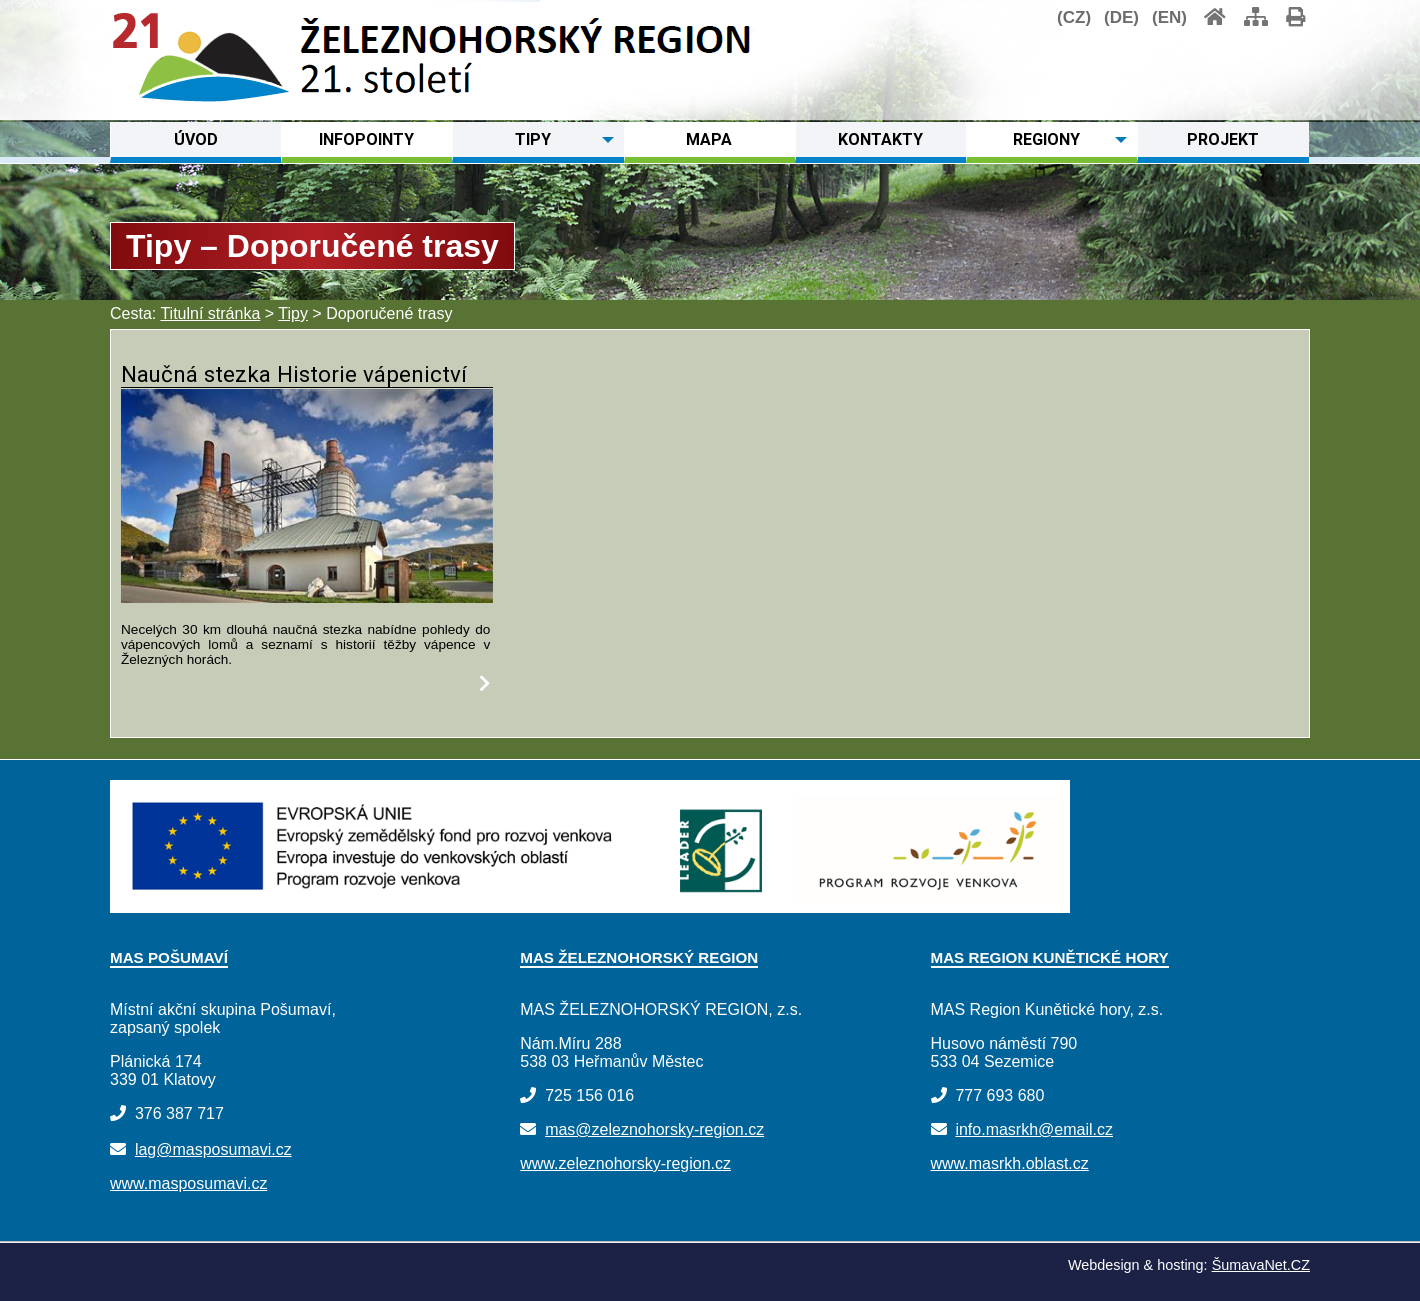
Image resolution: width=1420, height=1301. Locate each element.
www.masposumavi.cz (188, 1183)
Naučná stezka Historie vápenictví (294, 374)
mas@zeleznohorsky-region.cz (654, 1129)
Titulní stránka (210, 313)
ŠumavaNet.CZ (1261, 1265)
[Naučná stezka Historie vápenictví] (307, 597)
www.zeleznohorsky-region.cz (625, 1163)
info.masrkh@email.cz (1034, 1129)
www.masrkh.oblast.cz (1010, 1163)
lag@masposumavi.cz (213, 1149)
